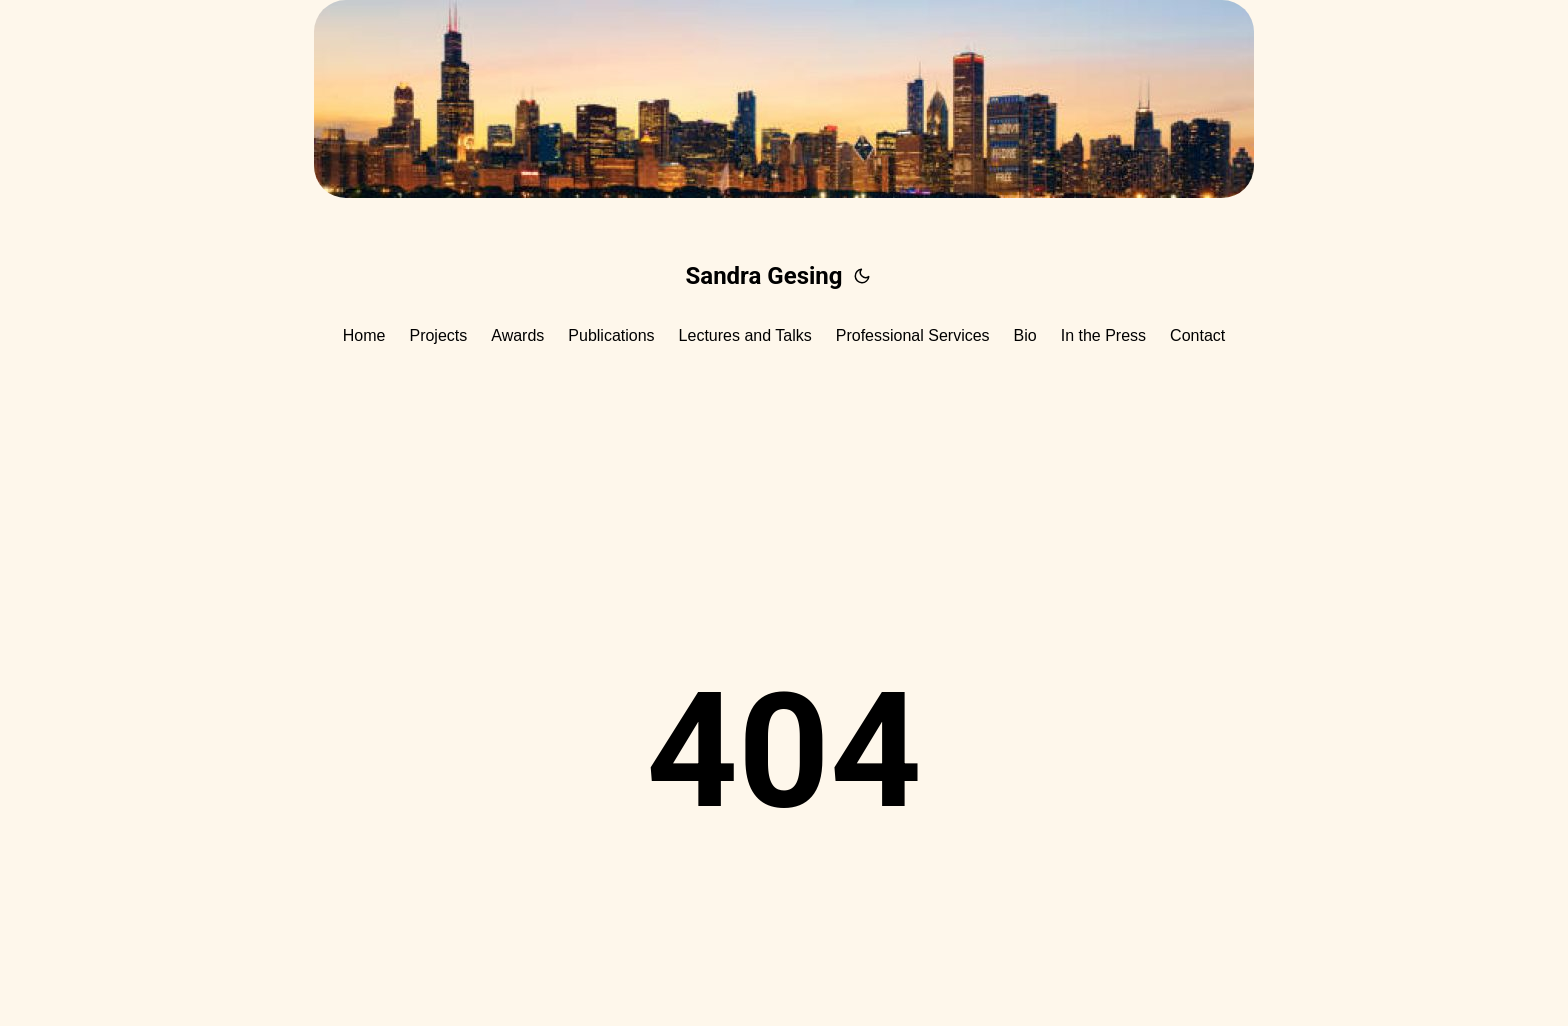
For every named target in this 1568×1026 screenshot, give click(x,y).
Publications (611, 335)
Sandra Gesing (764, 276)
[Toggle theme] (862, 276)
